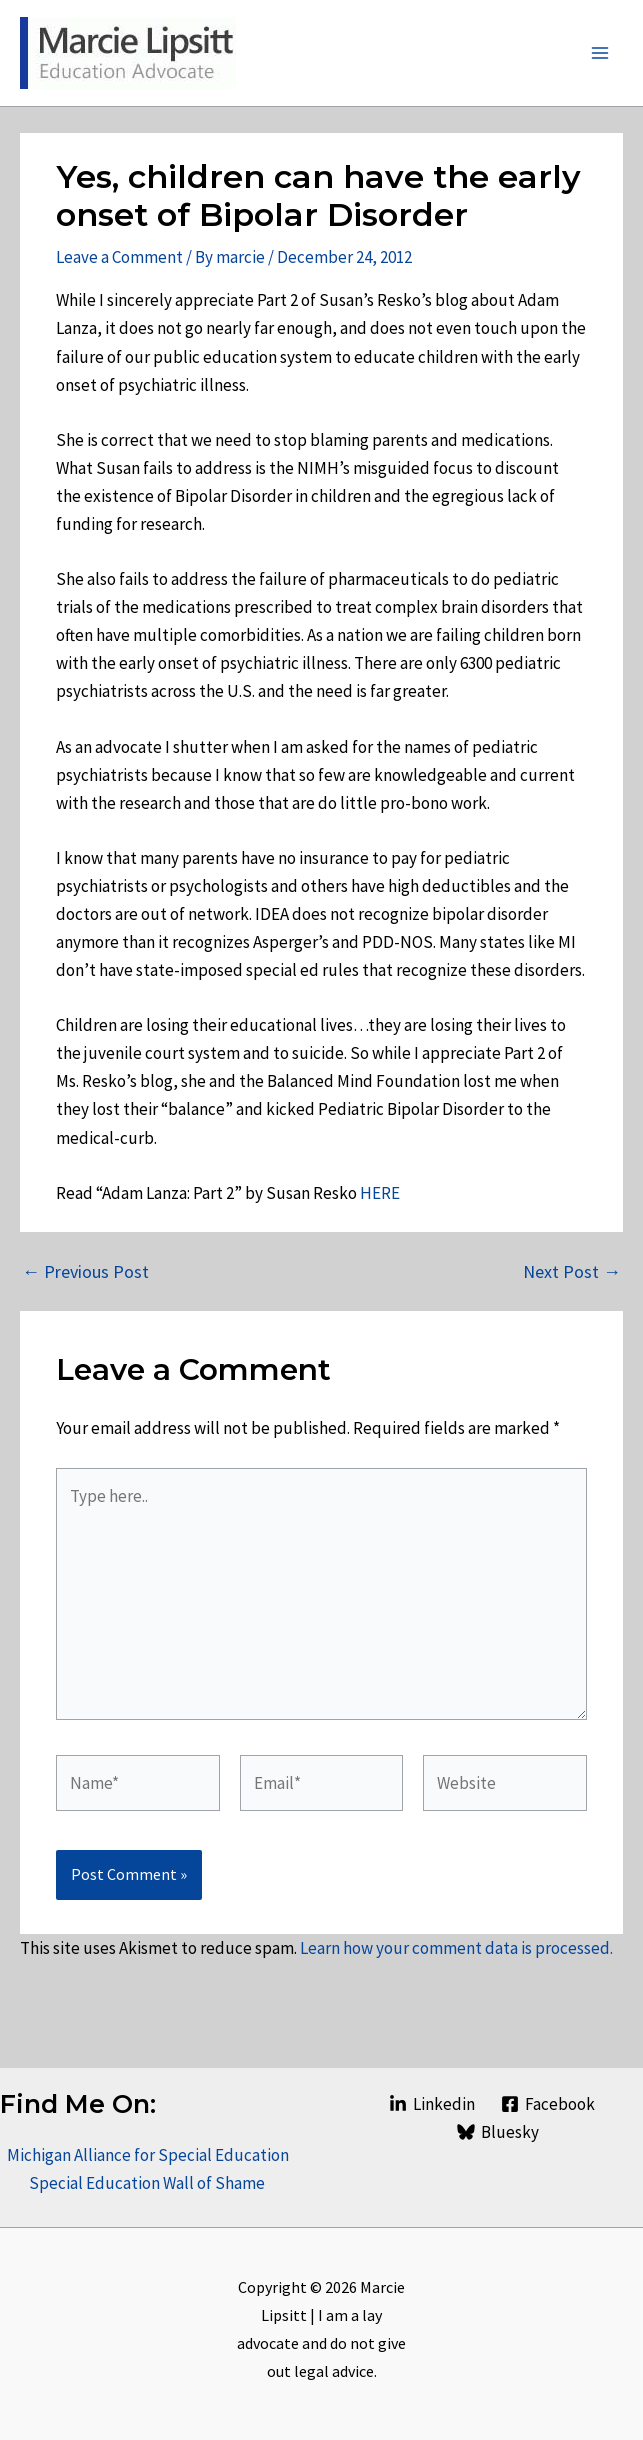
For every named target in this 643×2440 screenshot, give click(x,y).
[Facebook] (548, 2104)
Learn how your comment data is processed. (456, 1948)
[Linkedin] (432, 2104)
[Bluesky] (498, 2132)
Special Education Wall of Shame (148, 2183)
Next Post (572, 1272)
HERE (380, 1193)
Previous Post (85, 1272)
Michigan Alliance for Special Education (148, 2155)
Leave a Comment (119, 257)
